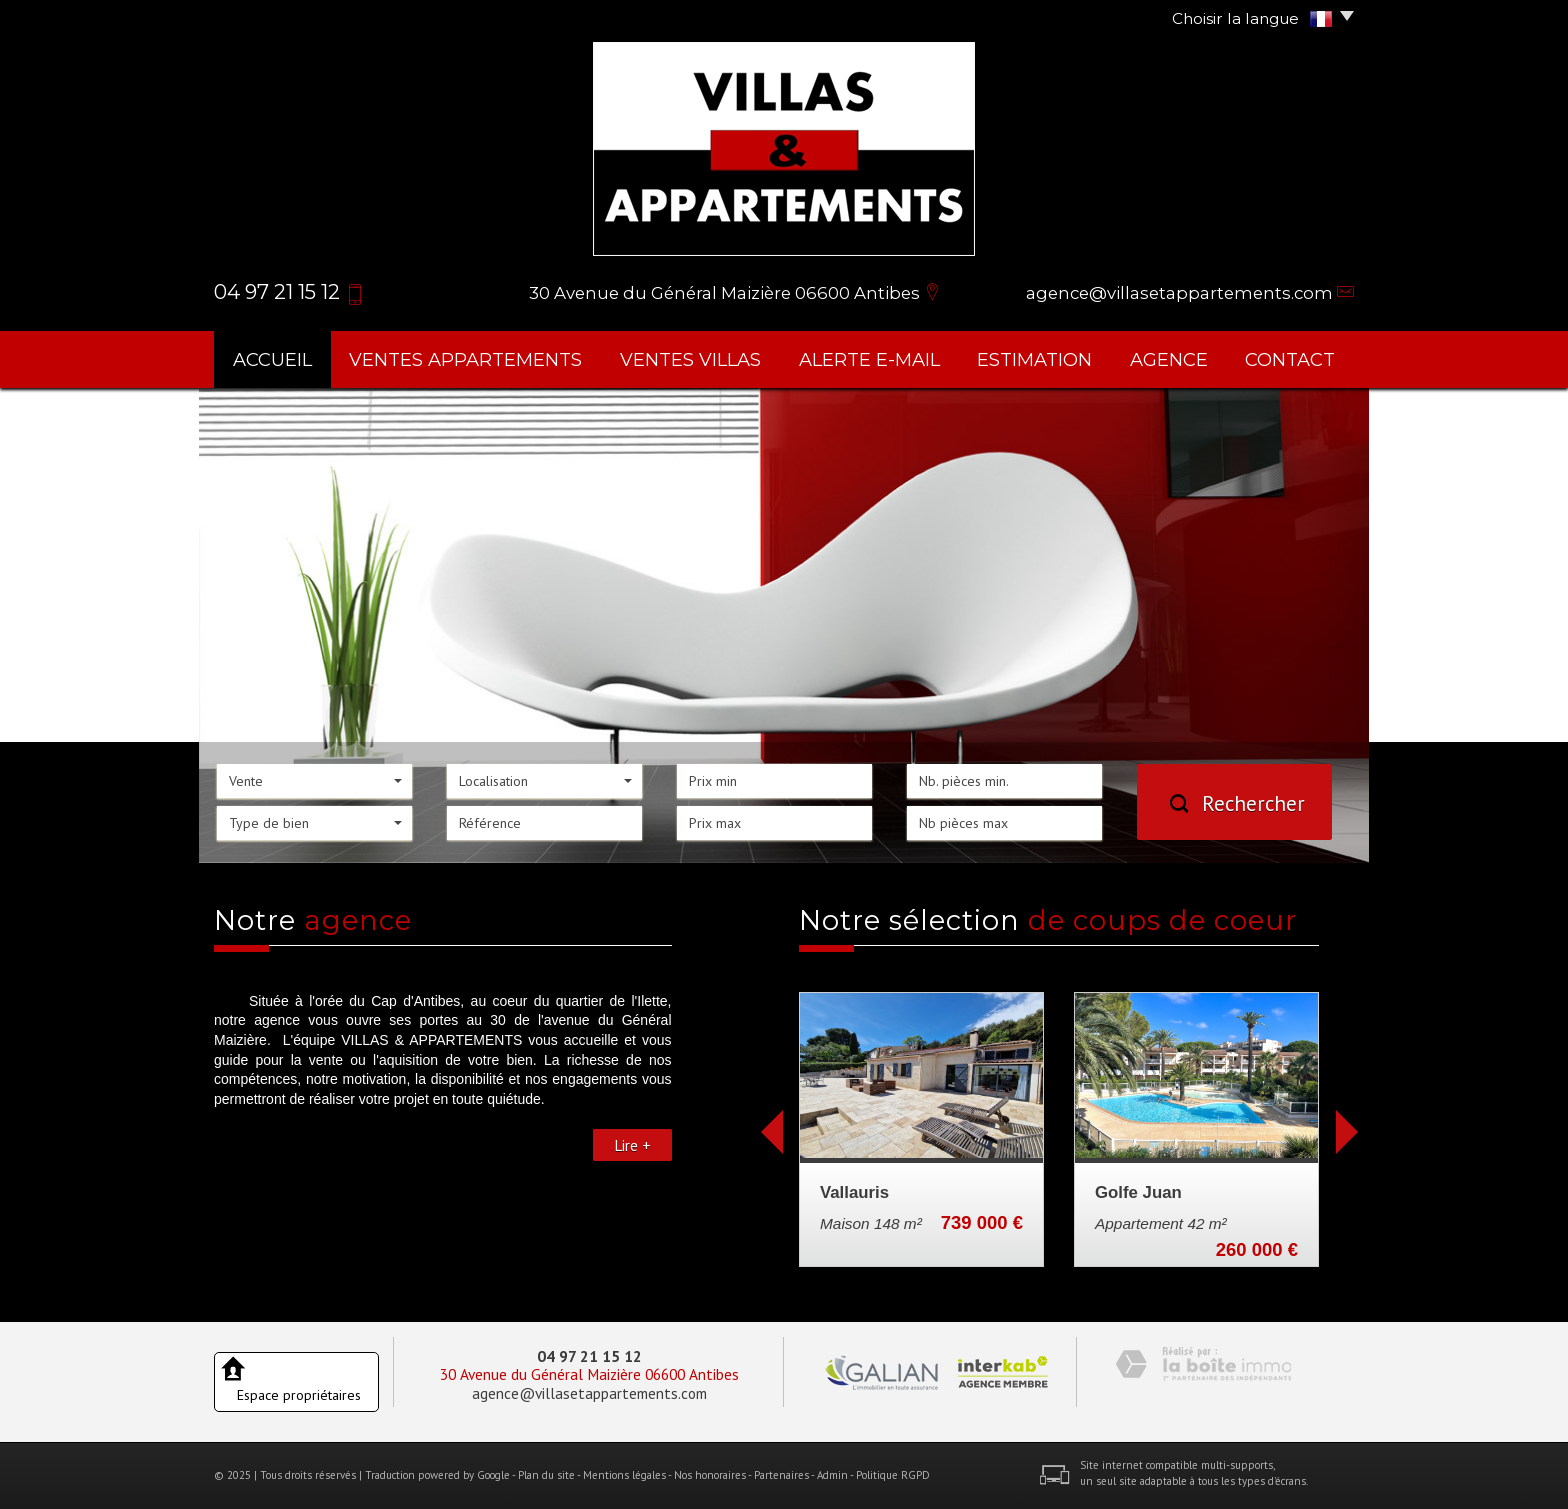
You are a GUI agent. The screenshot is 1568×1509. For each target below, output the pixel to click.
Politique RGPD (893, 1475)
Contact (1290, 359)
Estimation (1034, 359)
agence (1169, 359)
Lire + (632, 1145)
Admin (832, 1475)
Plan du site (546, 1475)
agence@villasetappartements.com (1179, 293)
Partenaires (781, 1475)
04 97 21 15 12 (589, 1356)
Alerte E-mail (869, 359)
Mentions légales (624, 1475)
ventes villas (690, 359)
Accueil (272, 359)
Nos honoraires (710, 1475)
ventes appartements (465, 359)
